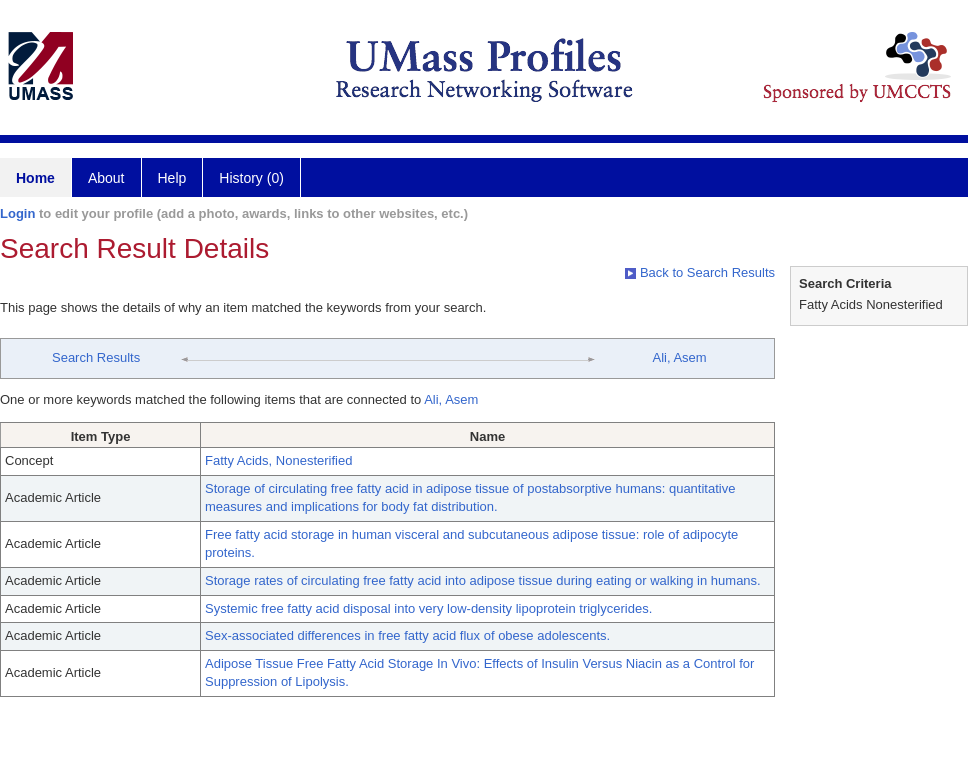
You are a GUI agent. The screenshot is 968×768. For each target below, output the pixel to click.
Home (35, 178)
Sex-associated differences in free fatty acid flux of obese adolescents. (407, 635)
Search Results (96, 357)
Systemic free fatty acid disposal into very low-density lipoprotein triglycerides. (428, 608)
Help (172, 178)
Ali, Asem (679, 357)
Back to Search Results (700, 272)
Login (17, 213)
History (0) (251, 178)
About (106, 178)
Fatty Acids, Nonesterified (278, 460)
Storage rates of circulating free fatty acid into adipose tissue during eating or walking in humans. (483, 580)
